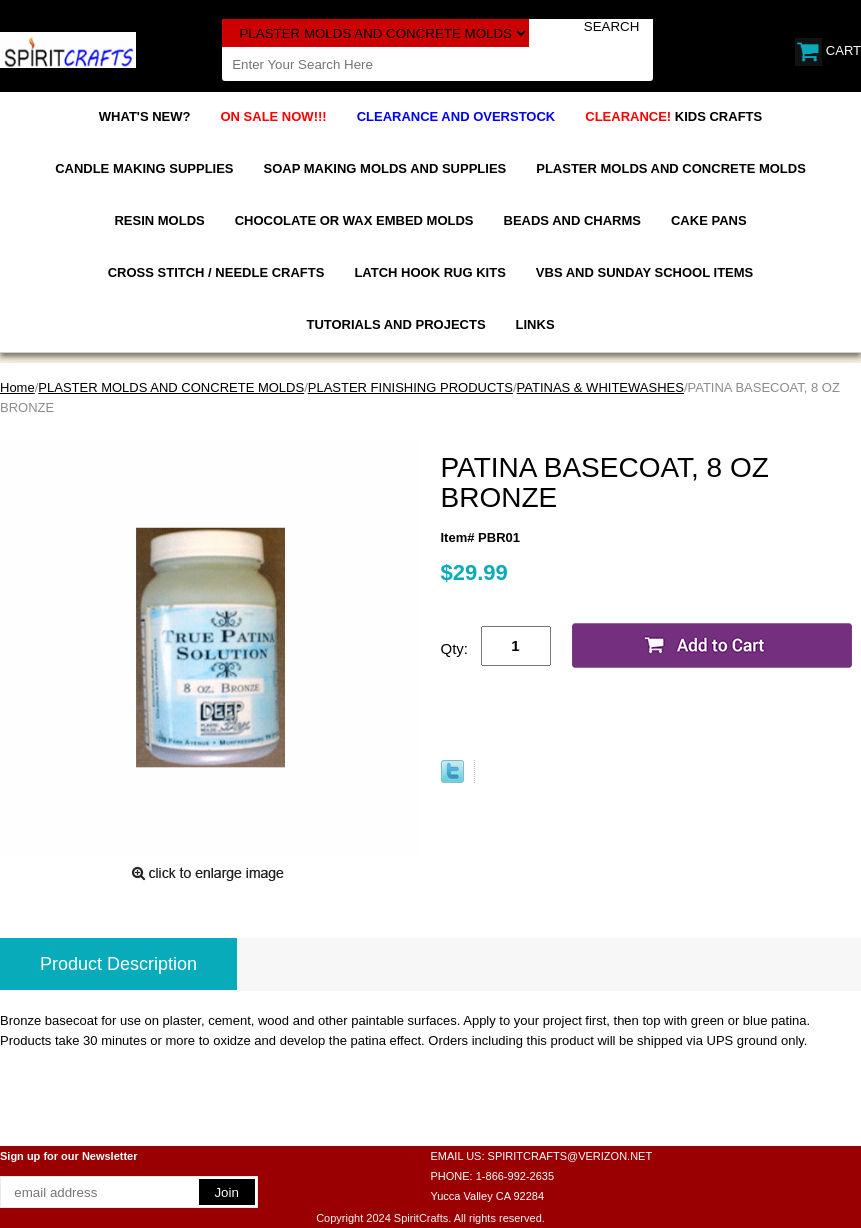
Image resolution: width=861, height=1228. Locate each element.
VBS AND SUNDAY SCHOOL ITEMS (644, 272)
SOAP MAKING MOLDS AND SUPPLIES (385, 168)
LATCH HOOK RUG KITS (429, 272)
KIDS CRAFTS (673, 116)
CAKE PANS (709, 220)
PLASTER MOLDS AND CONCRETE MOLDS (671, 168)
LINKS (535, 324)
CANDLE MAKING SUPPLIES (144, 168)
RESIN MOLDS (159, 220)
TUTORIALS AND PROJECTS (395, 324)
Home (17, 387)
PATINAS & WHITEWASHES (600, 387)
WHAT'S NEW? (145, 116)
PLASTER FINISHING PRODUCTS (410, 387)
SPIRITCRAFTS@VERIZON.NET (570, 1156)
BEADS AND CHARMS (572, 220)
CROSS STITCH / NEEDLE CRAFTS (216, 272)
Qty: (455, 648)
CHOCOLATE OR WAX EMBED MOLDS (354, 220)
